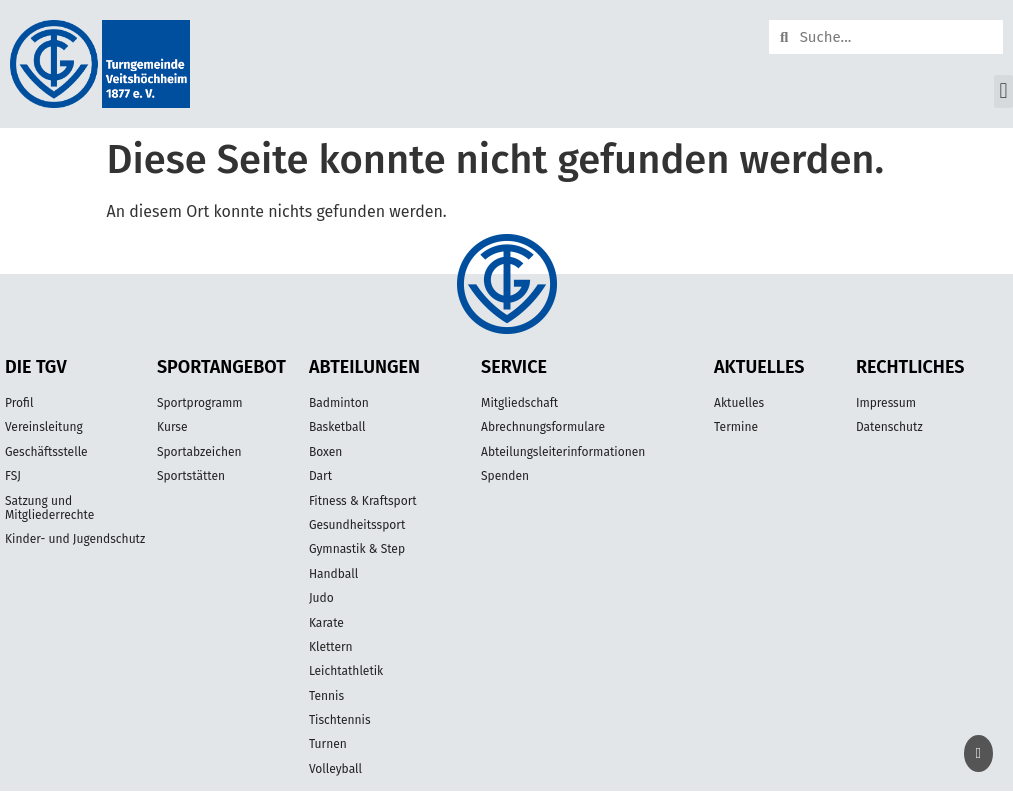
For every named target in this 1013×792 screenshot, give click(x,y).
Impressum (886, 403)
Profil (19, 403)
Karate (326, 623)
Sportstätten (191, 476)
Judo (321, 598)
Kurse (172, 427)
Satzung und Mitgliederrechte (49, 508)
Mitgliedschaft (519, 403)
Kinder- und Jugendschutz (75, 539)
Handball (333, 574)
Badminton (339, 403)
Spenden (505, 476)
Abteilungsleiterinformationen (563, 452)
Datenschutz (889, 427)
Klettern (331, 647)
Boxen (325, 452)
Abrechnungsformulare (543, 427)
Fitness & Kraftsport (363, 501)
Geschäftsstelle (46, 452)
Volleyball (335, 769)
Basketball (337, 427)
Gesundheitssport (357, 525)
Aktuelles (739, 403)
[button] (1003, 91)
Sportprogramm (200, 403)
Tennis (326, 696)
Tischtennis (340, 720)
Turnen (328, 744)
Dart (320, 476)
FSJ (13, 476)
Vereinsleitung (44, 427)
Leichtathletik (346, 671)
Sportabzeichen (199, 452)
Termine (736, 427)
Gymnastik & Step (357, 549)
